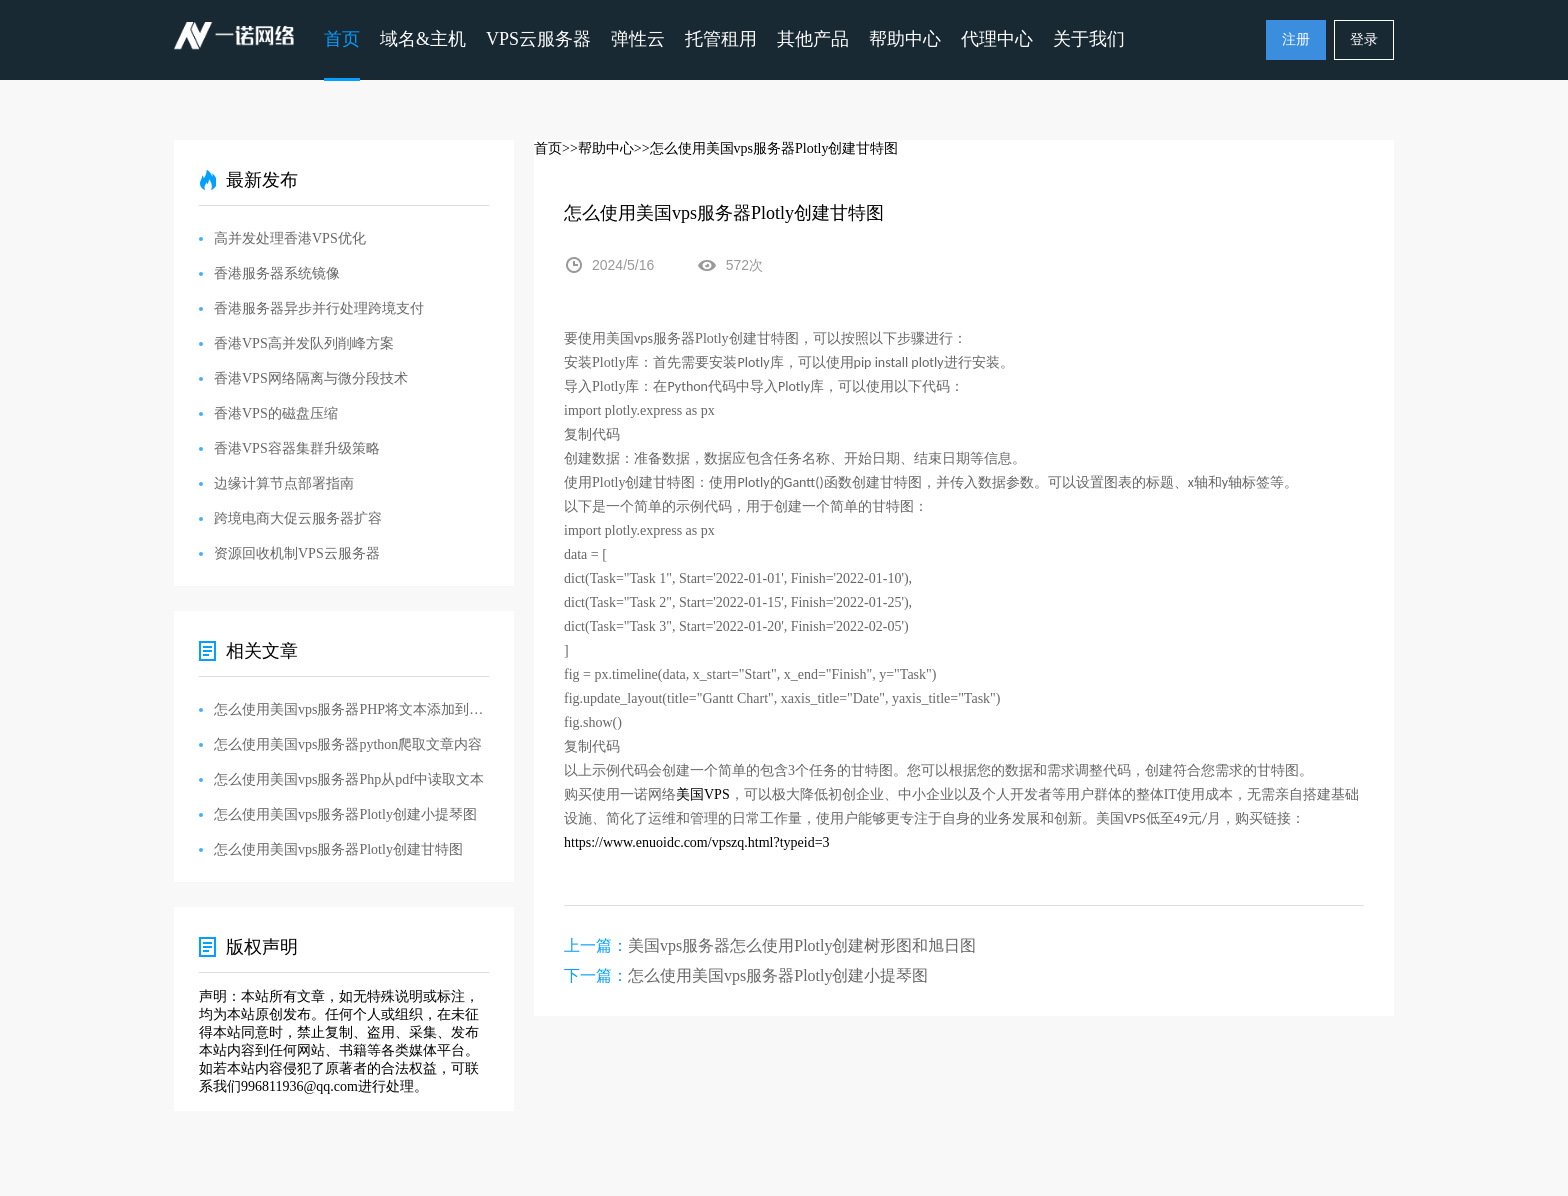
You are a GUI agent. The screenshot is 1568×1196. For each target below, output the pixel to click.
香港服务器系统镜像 (277, 273)
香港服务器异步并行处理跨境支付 (319, 308)
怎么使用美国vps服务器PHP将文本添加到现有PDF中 (351, 709)
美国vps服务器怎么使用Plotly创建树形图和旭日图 (802, 945)
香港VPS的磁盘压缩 (276, 413)
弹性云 (638, 39)
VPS (703, 794)
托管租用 (721, 39)
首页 (342, 39)
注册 (1296, 39)
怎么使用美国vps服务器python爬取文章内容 (348, 744)
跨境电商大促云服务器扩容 (298, 518)
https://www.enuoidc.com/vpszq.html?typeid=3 (697, 842)
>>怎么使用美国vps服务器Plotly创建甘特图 (766, 148)
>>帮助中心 (598, 148)
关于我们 (1089, 39)
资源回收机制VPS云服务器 (297, 553)
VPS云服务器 (538, 39)
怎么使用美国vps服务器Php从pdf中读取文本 (349, 779)
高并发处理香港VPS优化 (290, 238)
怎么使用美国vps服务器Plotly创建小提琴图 (778, 975)
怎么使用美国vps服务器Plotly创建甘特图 (338, 849)
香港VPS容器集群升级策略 (297, 448)
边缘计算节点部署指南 (284, 483)
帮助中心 (905, 39)
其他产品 (813, 39)
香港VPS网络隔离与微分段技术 (311, 378)
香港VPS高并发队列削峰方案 (304, 343)
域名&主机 (423, 39)
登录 (1364, 39)
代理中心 (997, 39)
